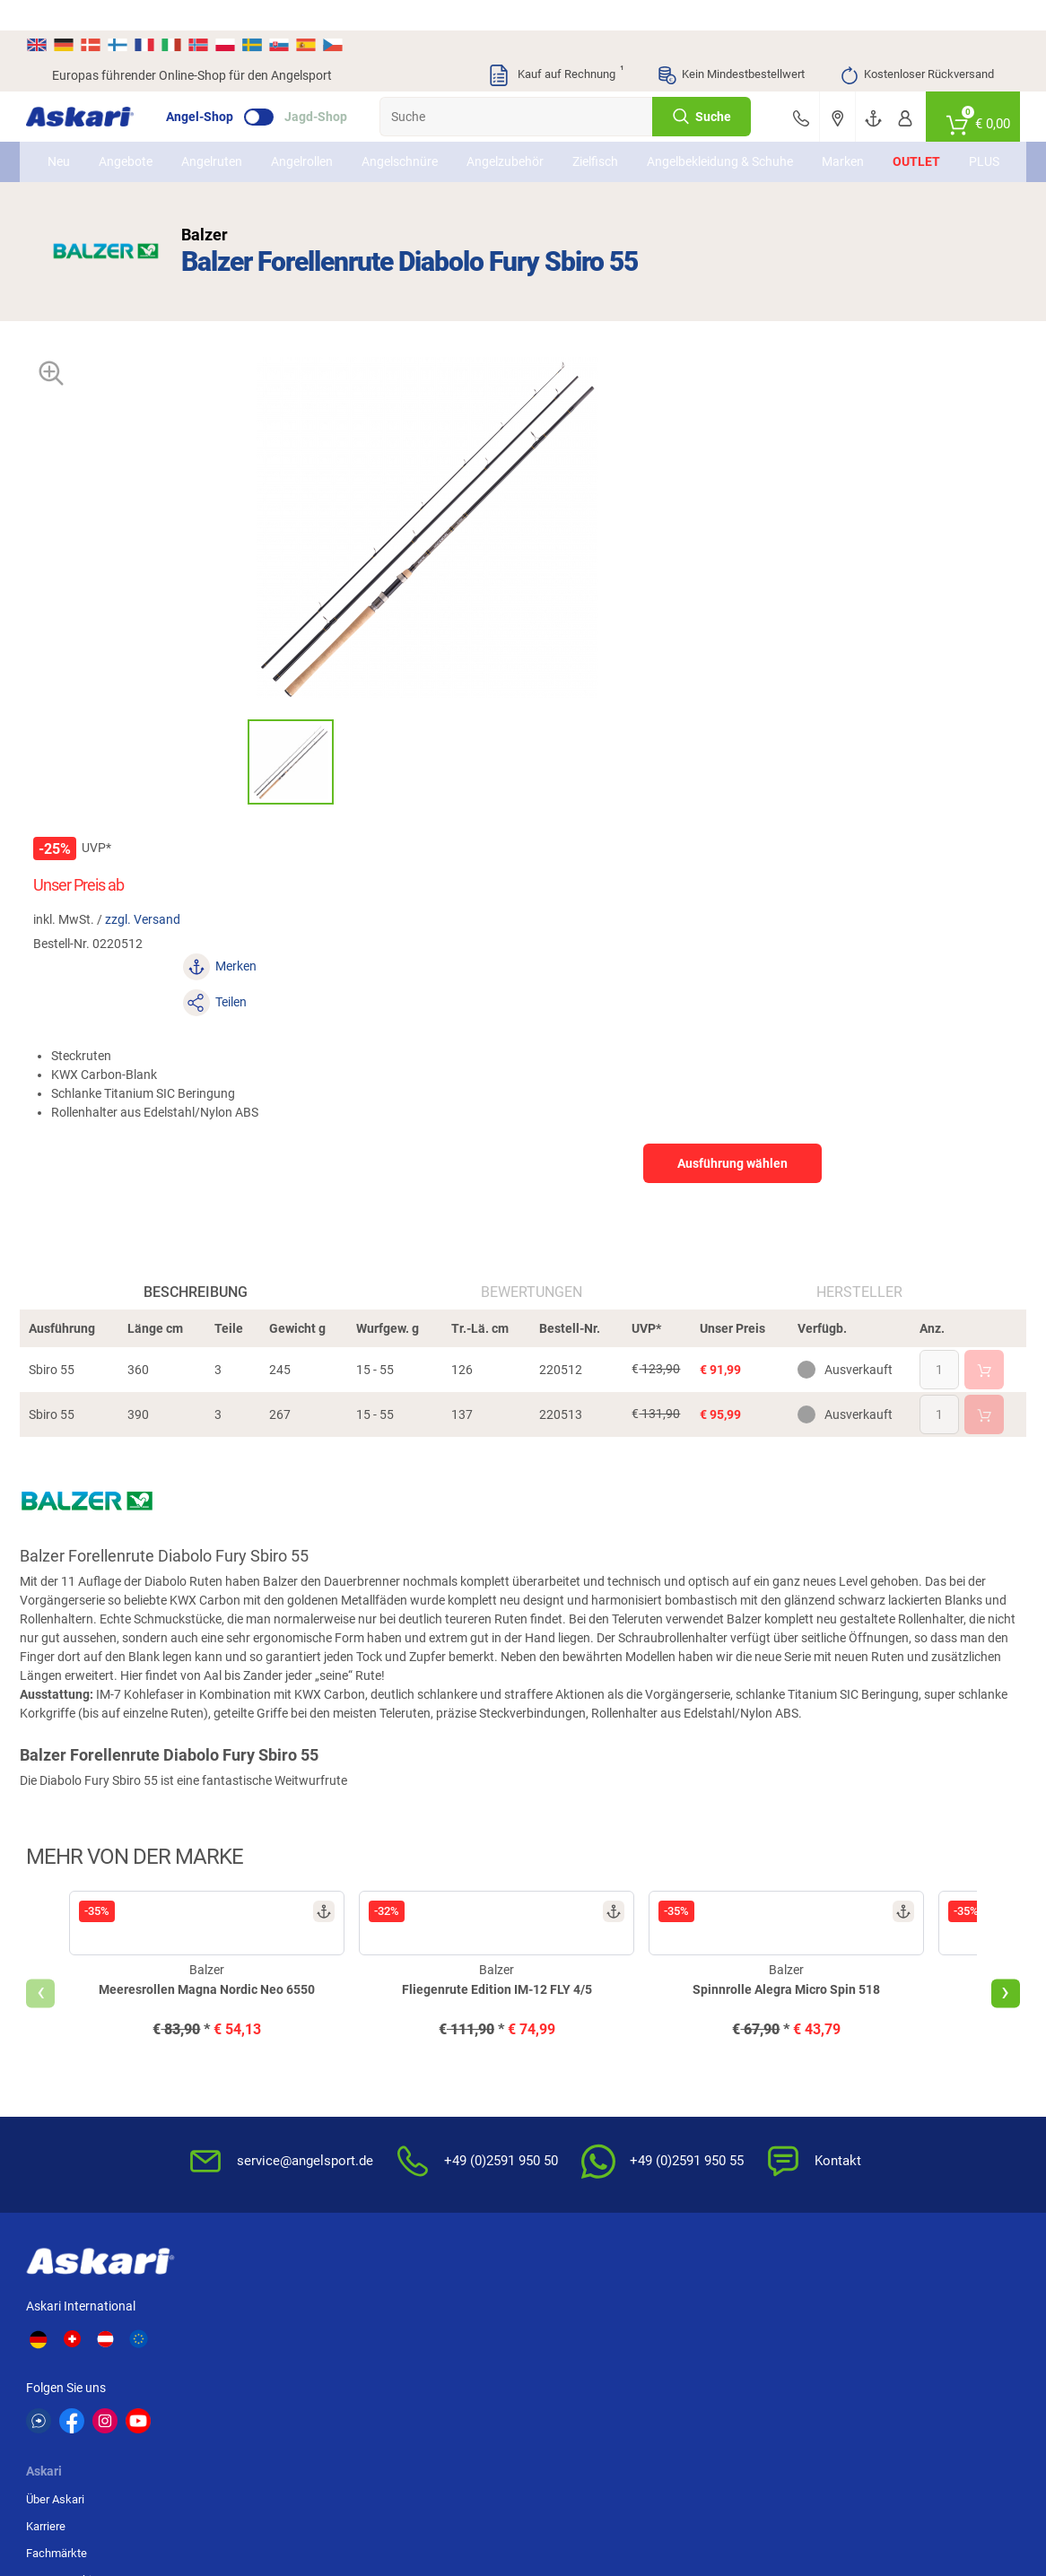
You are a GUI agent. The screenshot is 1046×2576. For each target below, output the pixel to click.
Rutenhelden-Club (418, 2085)
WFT (653, 2278)
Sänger (660, 2344)
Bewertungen (532, 929)
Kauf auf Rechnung (555, 45)
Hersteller (842, 929)
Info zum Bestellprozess (595, 2031)
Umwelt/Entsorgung (744, 2058)
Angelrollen (321, 141)
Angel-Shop (225, 86)
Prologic (781, 2344)
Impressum (723, 2085)
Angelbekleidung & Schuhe (717, 140)
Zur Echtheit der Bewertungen (574, 2147)
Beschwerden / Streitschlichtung (737, 2147)
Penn (537, 2311)
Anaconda (551, 2278)
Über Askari (270, 1977)
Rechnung (879, 2112)
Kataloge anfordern (421, 2004)
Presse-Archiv (276, 2058)
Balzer (187, 2344)
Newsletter (401, 1977)
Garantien (558, 2085)
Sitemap (262, 2085)
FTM (418, 2311)
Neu (77, 141)
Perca (657, 2311)
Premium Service (416, 2058)
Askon (540, 2344)
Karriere (261, 2004)
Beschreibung (213, 929)
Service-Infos (568, 2058)
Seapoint (901, 2311)
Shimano (430, 2278)
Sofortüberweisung (902, 1977)
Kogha (70, 2278)
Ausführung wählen (848, 624)
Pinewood (433, 2344)
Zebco (893, 2344)
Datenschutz (726, 2031)
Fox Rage (784, 2311)
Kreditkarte (882, 2058)
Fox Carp (901, 2278)
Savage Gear (205, 2311)
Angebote (144, 141)
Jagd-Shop (341, 86)
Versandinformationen (238, 2501)
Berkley (778, 2278)
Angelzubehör (523, 141)
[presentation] (66, 1660)
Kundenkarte (405, 2031)
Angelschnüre (418, 141)
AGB (705, 1977)
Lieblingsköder (92, 2311)
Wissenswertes (574, 2004)
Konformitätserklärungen (597, 2112)
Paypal (871, 2085)
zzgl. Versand (662, 452)
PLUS (964, 141)
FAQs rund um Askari (587, 1977)
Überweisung (887, 2031)
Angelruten (230, 141)
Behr (301, 2344)
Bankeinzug (883, 2004)
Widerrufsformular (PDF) (757, 2112)
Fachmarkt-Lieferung (426, 2112)
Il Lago (307, 2278)
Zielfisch (614, 141)
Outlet (896, 141)
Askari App (400, 2138)
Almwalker (317, 2311)
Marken (823, 141)
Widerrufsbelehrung (744, 2004)
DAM (65, 2344)
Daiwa (187, 2278)
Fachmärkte (271, 2031)
